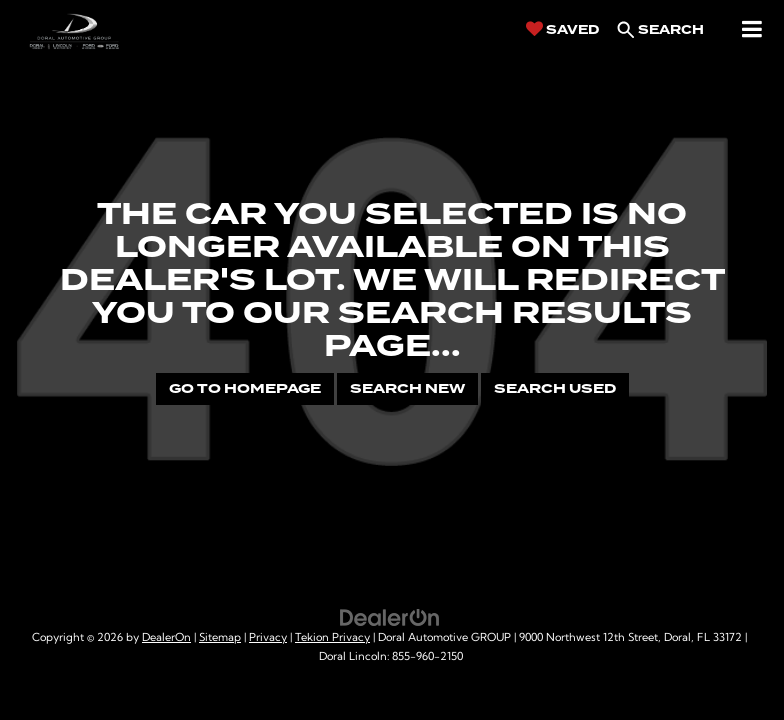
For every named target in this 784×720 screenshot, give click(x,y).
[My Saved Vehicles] (562, 29)
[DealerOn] (390, 617)
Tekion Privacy (332, 638)
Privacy (268, 638)
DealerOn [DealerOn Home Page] (166, 638)
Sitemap (220, 638)
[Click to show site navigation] (752, 30)
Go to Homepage (245, 388)
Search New (407, 388)
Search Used (555, 388)
